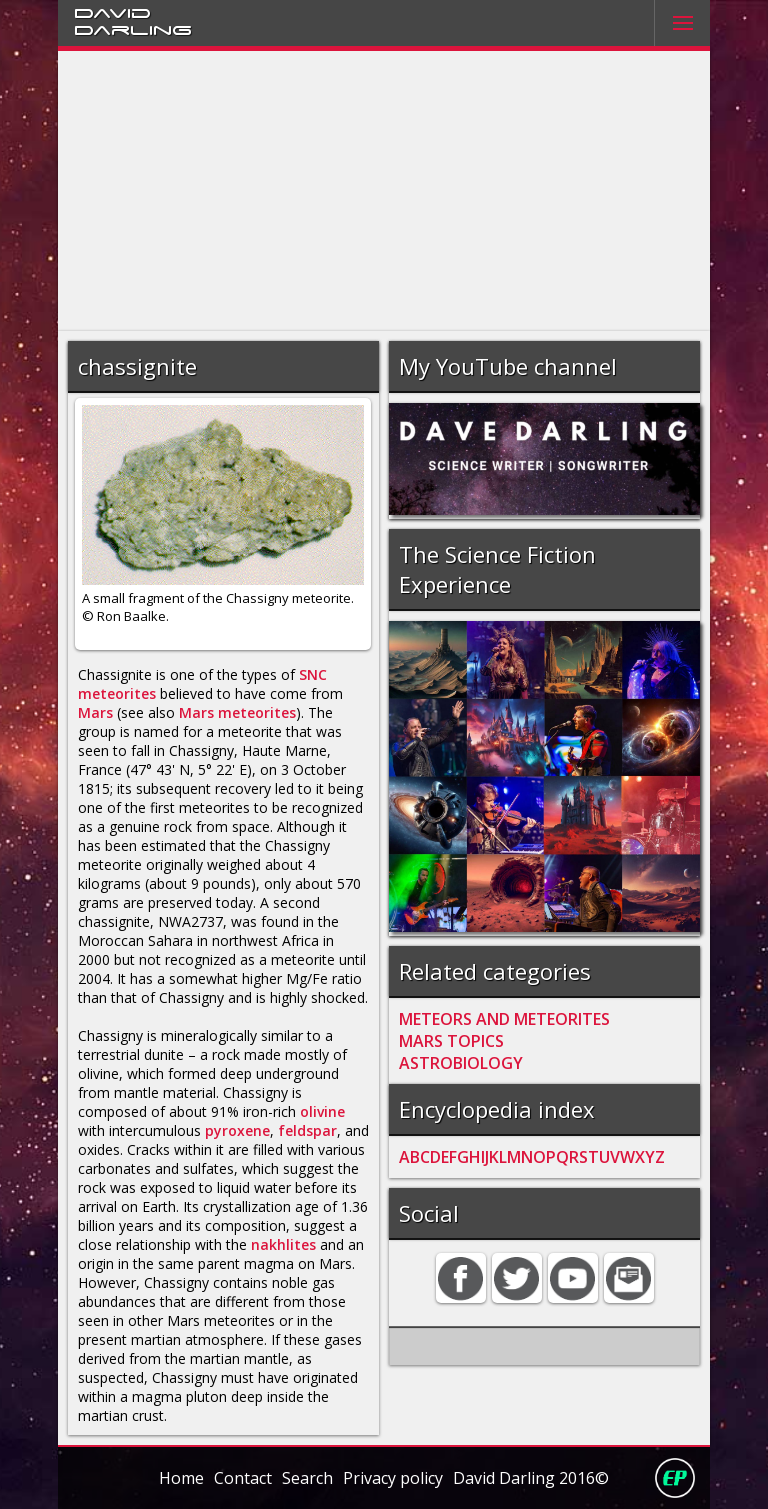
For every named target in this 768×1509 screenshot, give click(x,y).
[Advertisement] (384, 191)
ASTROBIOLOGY (461, 1063)
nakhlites (283, 1244)
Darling (133, 29)
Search (307, 1478)
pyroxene (237, 1130)
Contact (243, 1478)
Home (181, 1478)
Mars (95, 712)
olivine (322, 1111)
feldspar (307, 1130)
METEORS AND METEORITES (504, 1019)
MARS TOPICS (451, 1041)
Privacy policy (393, 1478)
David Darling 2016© (531, 1478)
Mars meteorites (237, 712)
